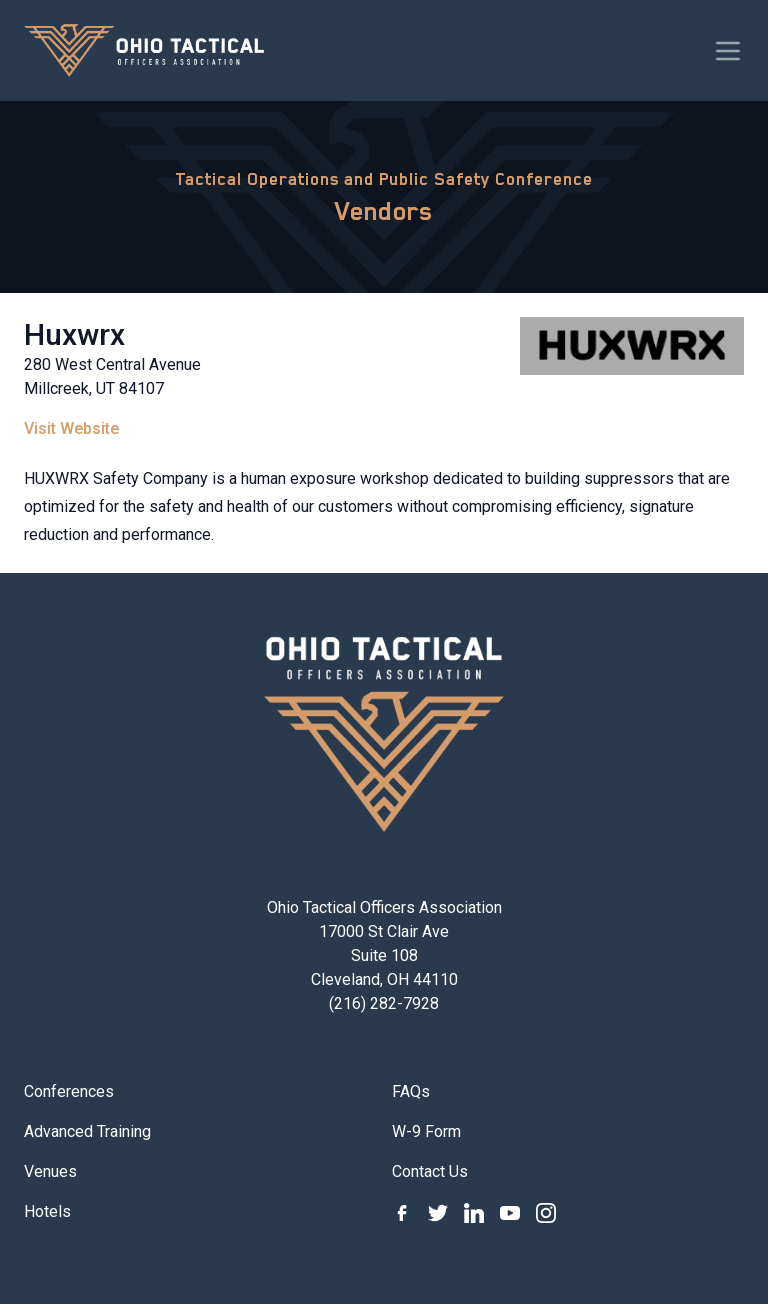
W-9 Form (426, 1131)
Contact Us (430, 1171)
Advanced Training (87, 1131)
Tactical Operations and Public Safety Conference (384, 179)
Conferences (69, 1091)
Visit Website (71, 428)
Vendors (384, 211)
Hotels (47, 1211)
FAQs (411, 1091)
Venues (50, 1171)
